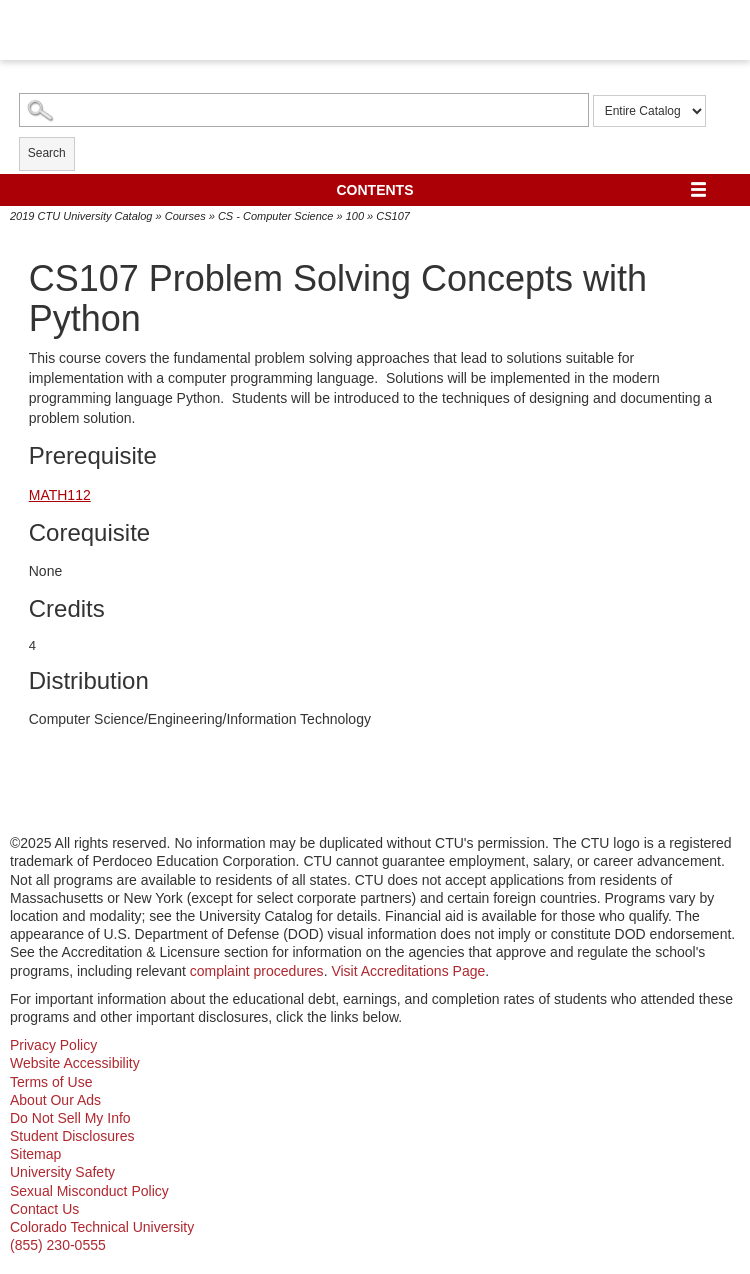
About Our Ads (55, 1100)
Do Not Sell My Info (70, 1118)
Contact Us (44, 1209)
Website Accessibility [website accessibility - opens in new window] (75, 1063)
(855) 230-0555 (58, 1245)
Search (47, 153)
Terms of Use (51, 1082)
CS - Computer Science (276, 216)
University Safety (62, 1172)
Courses (185, 216)
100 (355, 216)
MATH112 (60, 495)
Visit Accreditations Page (408, 971)
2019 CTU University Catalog (81, 216)
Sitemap (35, 1154)
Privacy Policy (53, 1045)
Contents (375, 190)
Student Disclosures (72, 1136)
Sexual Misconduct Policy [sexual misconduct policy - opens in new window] (89, 1191)
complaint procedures (257, 971)
